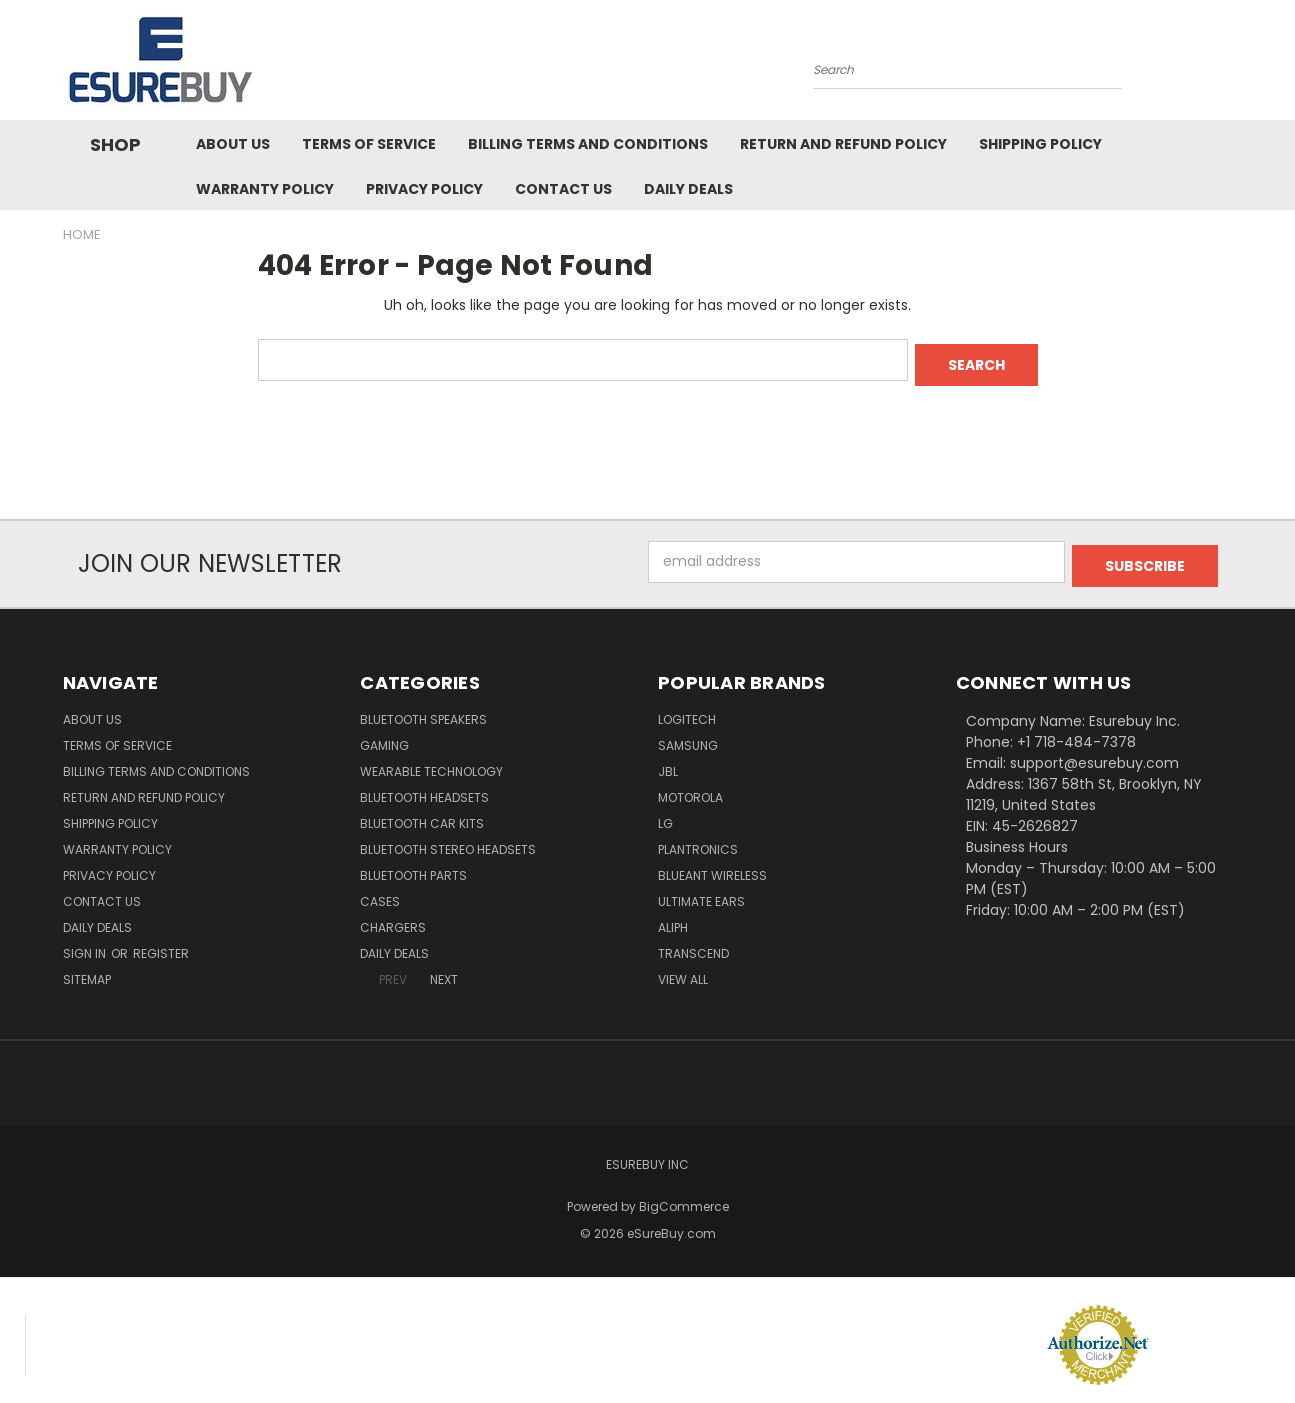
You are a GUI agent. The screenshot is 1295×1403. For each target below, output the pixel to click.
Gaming (384, 736)
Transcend (693, 944)
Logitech (687, 710)
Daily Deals (688, 189)
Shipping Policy (1040, 144)
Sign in (86, 944)
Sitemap (87, 970)
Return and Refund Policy (843, 144)
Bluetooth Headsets (424, 788)
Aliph (673, 918)
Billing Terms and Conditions (588, 144)
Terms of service (369, 144)
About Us (233, 144)
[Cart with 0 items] (1228, 65)
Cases (380, 892)
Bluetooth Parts (413, 866)
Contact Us (563, 189)
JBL (668, 762)
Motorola (690, 788)
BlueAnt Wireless (712, 866)
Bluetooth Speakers (423, 710)
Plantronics (698, 840)
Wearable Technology (431, 762)
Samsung (688, 736)
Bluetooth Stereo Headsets (448, 840)
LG (665, 814)
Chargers (393, 918)
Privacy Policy (424, 189)
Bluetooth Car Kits (422, 814)
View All (683, 970)
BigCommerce (684, 1197)
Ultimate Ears (701, 892)
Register (161, 944)
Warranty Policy (265, 189)
